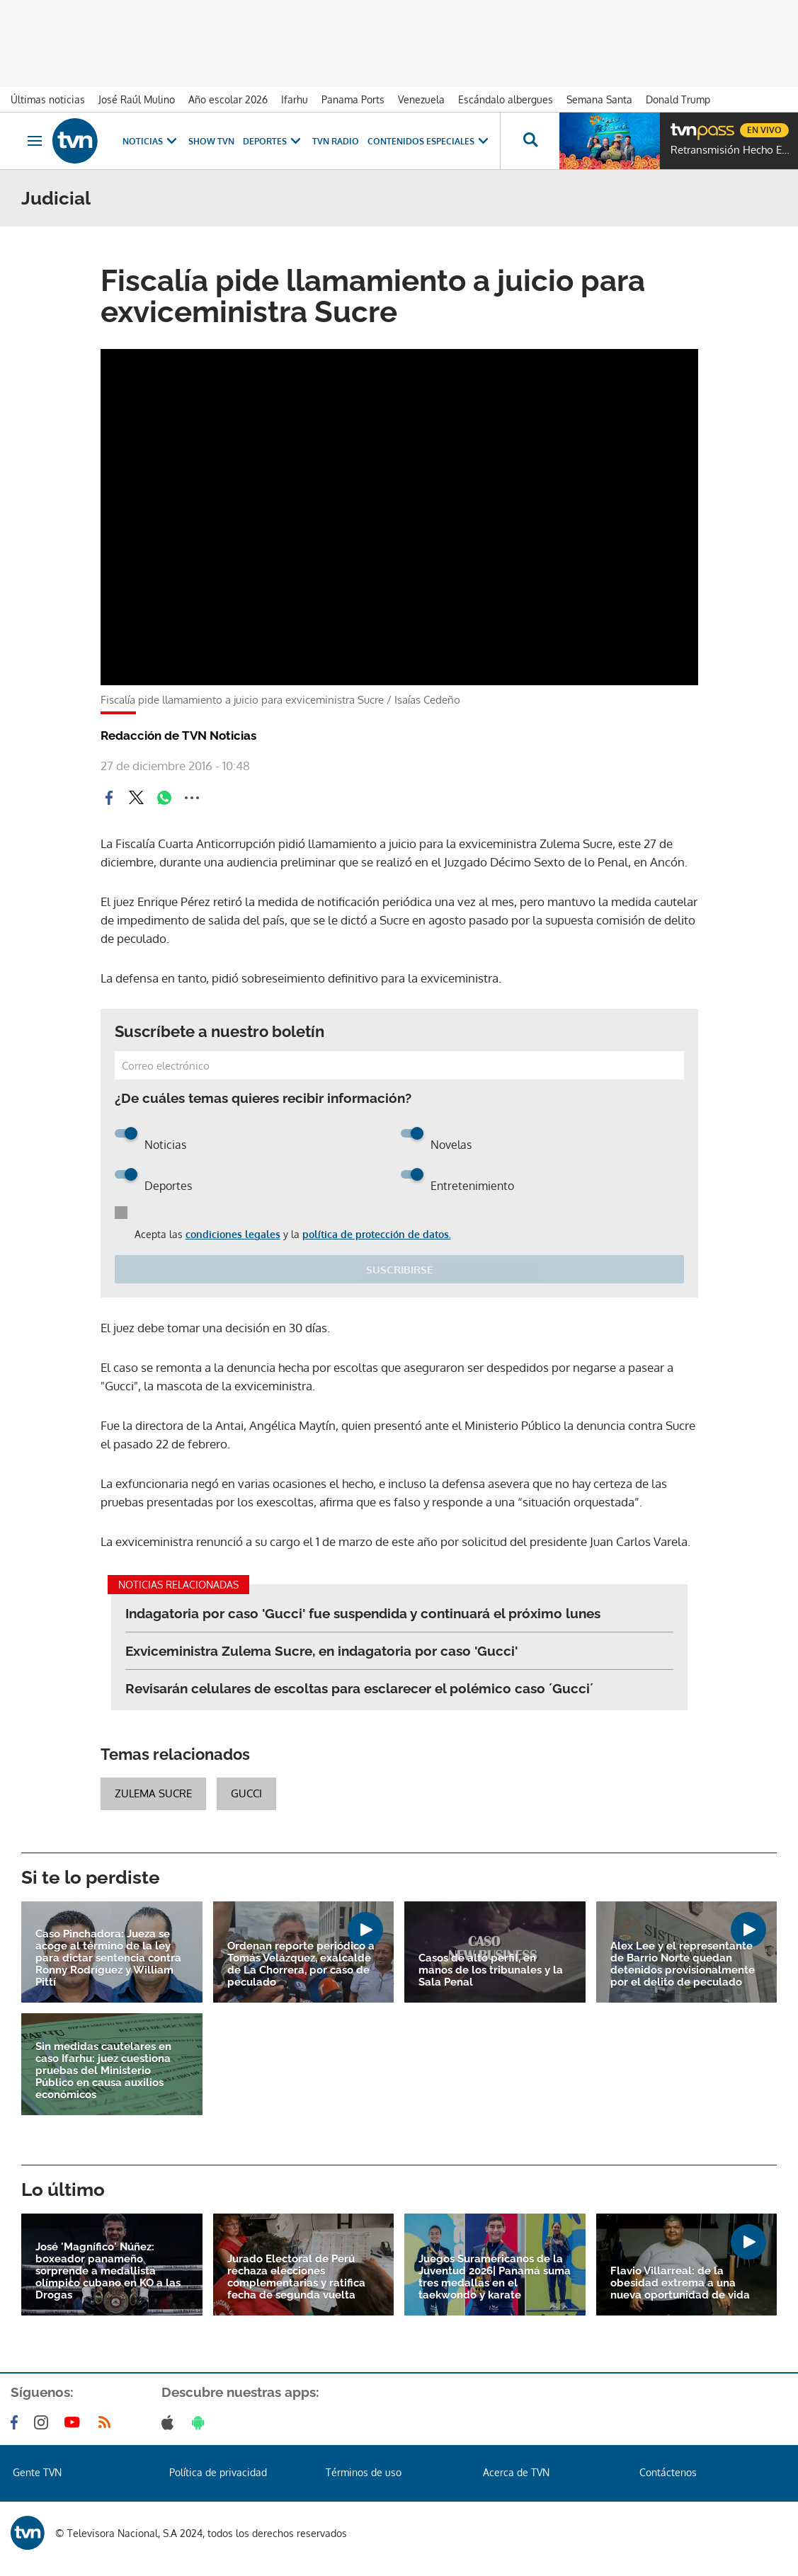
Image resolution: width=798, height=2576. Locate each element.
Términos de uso (363, 2472)
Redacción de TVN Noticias (178, 735)
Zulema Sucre (153, 1793)
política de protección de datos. (376, 1234)
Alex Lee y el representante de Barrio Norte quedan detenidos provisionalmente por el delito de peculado (682, 1964)
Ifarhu (294, 99)
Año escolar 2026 (228, 99)
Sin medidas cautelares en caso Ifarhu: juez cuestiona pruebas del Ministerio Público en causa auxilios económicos (103, 2071)
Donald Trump (678, 99)
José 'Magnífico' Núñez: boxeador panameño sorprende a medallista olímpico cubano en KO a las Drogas (108, 2271)
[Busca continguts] (529, 141)
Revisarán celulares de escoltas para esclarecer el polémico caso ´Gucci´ (359, 1688)
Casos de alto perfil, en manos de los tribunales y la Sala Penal (490, 1970)
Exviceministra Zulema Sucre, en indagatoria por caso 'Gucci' (321, 1651)
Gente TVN (37, 2472)
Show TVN (211, 141)
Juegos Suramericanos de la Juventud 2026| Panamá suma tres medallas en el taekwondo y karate (494, 2277)
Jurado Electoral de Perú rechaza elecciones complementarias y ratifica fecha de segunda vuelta (296, 2277)
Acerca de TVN (516, 2472)
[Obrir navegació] (34, 140)
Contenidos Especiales (429, 141)
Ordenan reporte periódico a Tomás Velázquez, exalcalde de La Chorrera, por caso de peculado (301, 1964)
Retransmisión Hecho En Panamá (731, 150)
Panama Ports (352, 99)
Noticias (151, 141)
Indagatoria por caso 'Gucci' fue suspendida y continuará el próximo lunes (362, 1613)
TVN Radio (335, 141)
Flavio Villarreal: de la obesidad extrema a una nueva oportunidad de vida (680, 2283)
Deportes (273, 141)
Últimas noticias (48, 99)
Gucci (246, 1793)
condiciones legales (233, 1234)
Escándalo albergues (505, 99)
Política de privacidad (218, 2472)
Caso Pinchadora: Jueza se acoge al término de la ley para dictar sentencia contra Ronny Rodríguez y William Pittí (108, 1958)
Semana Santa (599, 99)
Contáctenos (668, 2472)
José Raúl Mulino (136, 99)
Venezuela (421, 99)
